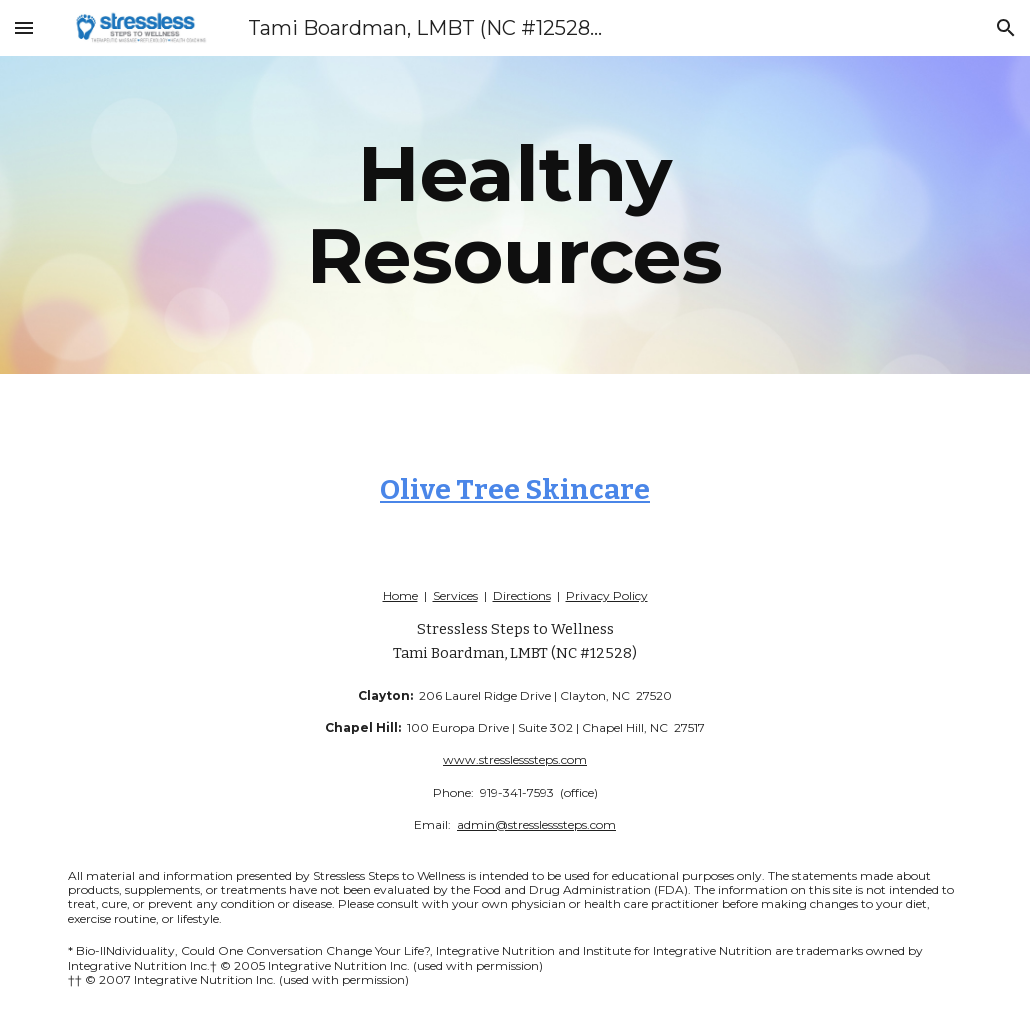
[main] (514, 215)
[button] (24, 27)
